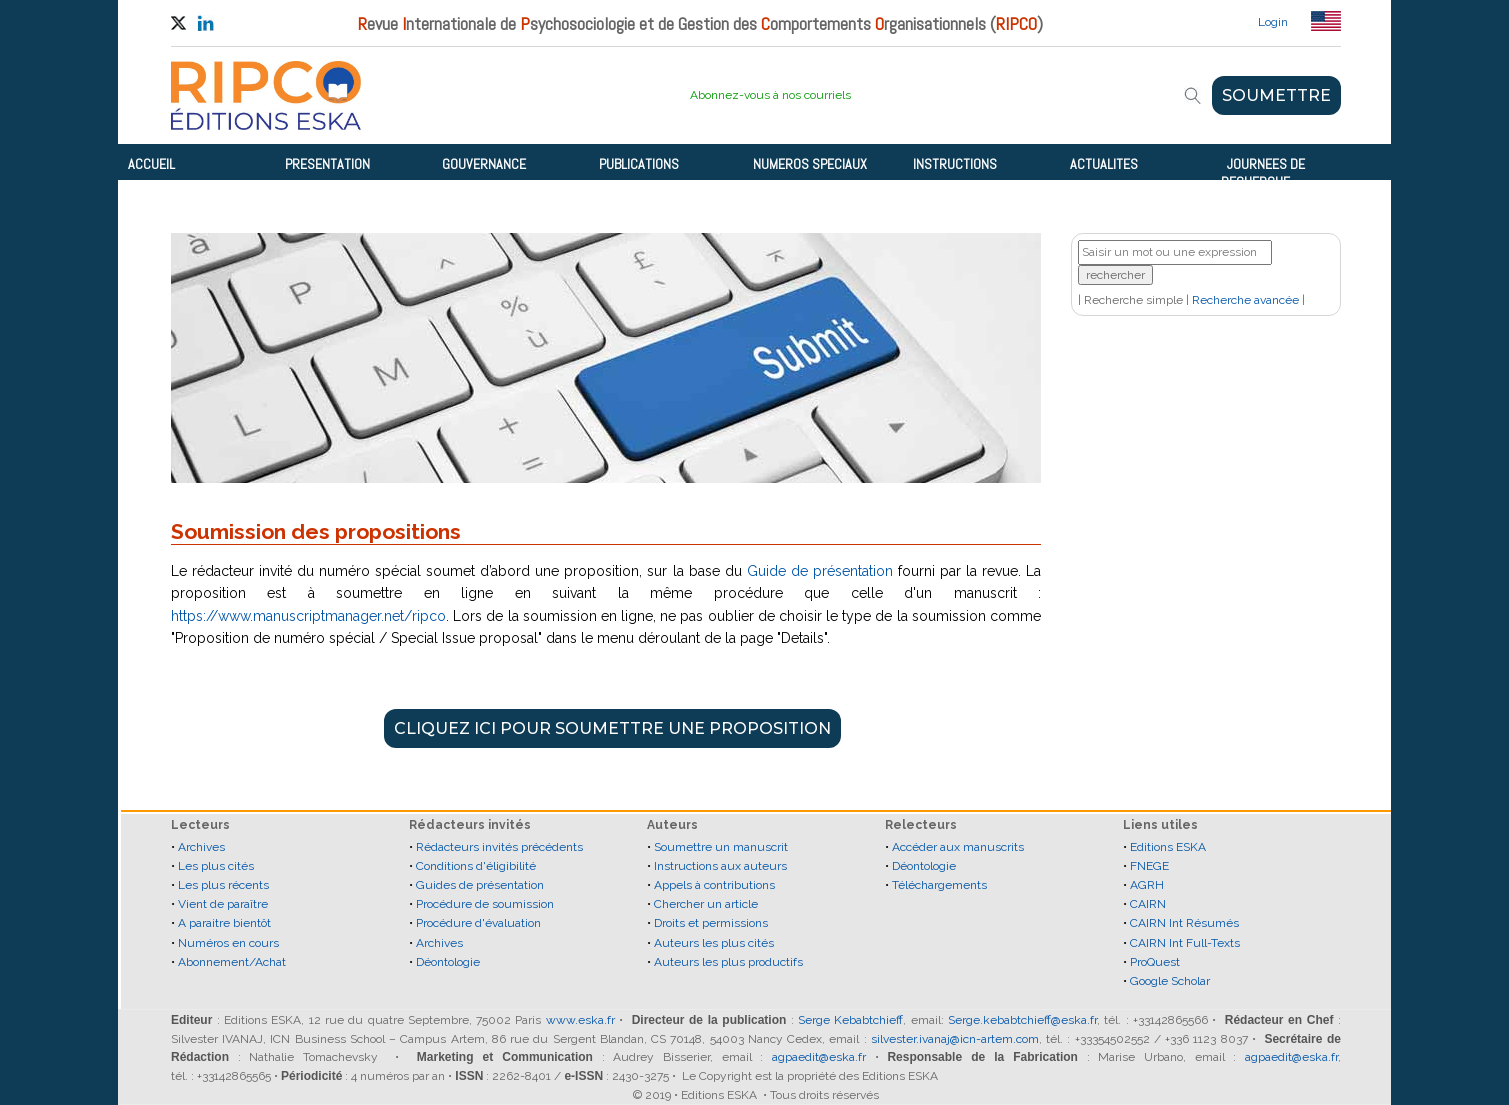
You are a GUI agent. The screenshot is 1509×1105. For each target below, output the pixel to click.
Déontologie (448, 962)
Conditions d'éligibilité (476, 866)
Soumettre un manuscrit (721, 847)
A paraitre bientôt (224, 923)
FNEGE (1149, 866)
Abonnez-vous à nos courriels (770, 95)
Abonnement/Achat (232, 962)
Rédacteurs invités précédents (499, 847)
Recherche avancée (1245, 300)
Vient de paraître (223, 904)
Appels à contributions (714, 885)
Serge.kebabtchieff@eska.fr (1022, 1020)
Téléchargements (939, 885)
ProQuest (1155, 962)
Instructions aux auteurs (720, 866)
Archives (201, 847)
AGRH (1147, 885)
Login (1273, 22)
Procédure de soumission (485, 904)
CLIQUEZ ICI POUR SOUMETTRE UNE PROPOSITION (612, 728)
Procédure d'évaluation (478, 923)
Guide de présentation (820, 571)
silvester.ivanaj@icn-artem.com (955, 1039)
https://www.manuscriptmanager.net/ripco (308, 616)
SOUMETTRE (1276, 95)
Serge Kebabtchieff (850, 1020)
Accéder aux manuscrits (958, 847)
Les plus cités (216, 866)
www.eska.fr (580, 1020)
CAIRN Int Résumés (1184, 923)
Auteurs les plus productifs (728, 962)
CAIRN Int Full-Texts (1185, 943)
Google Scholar (1170, 981)
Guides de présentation (480, 885)
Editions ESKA (1168, 847)
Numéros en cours (228, 943)
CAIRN (1148, 904)
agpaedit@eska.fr (819, 1057)
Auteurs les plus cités (714, 943)
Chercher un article (706, 904)
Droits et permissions (711, 923)
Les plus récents (223, 885)
